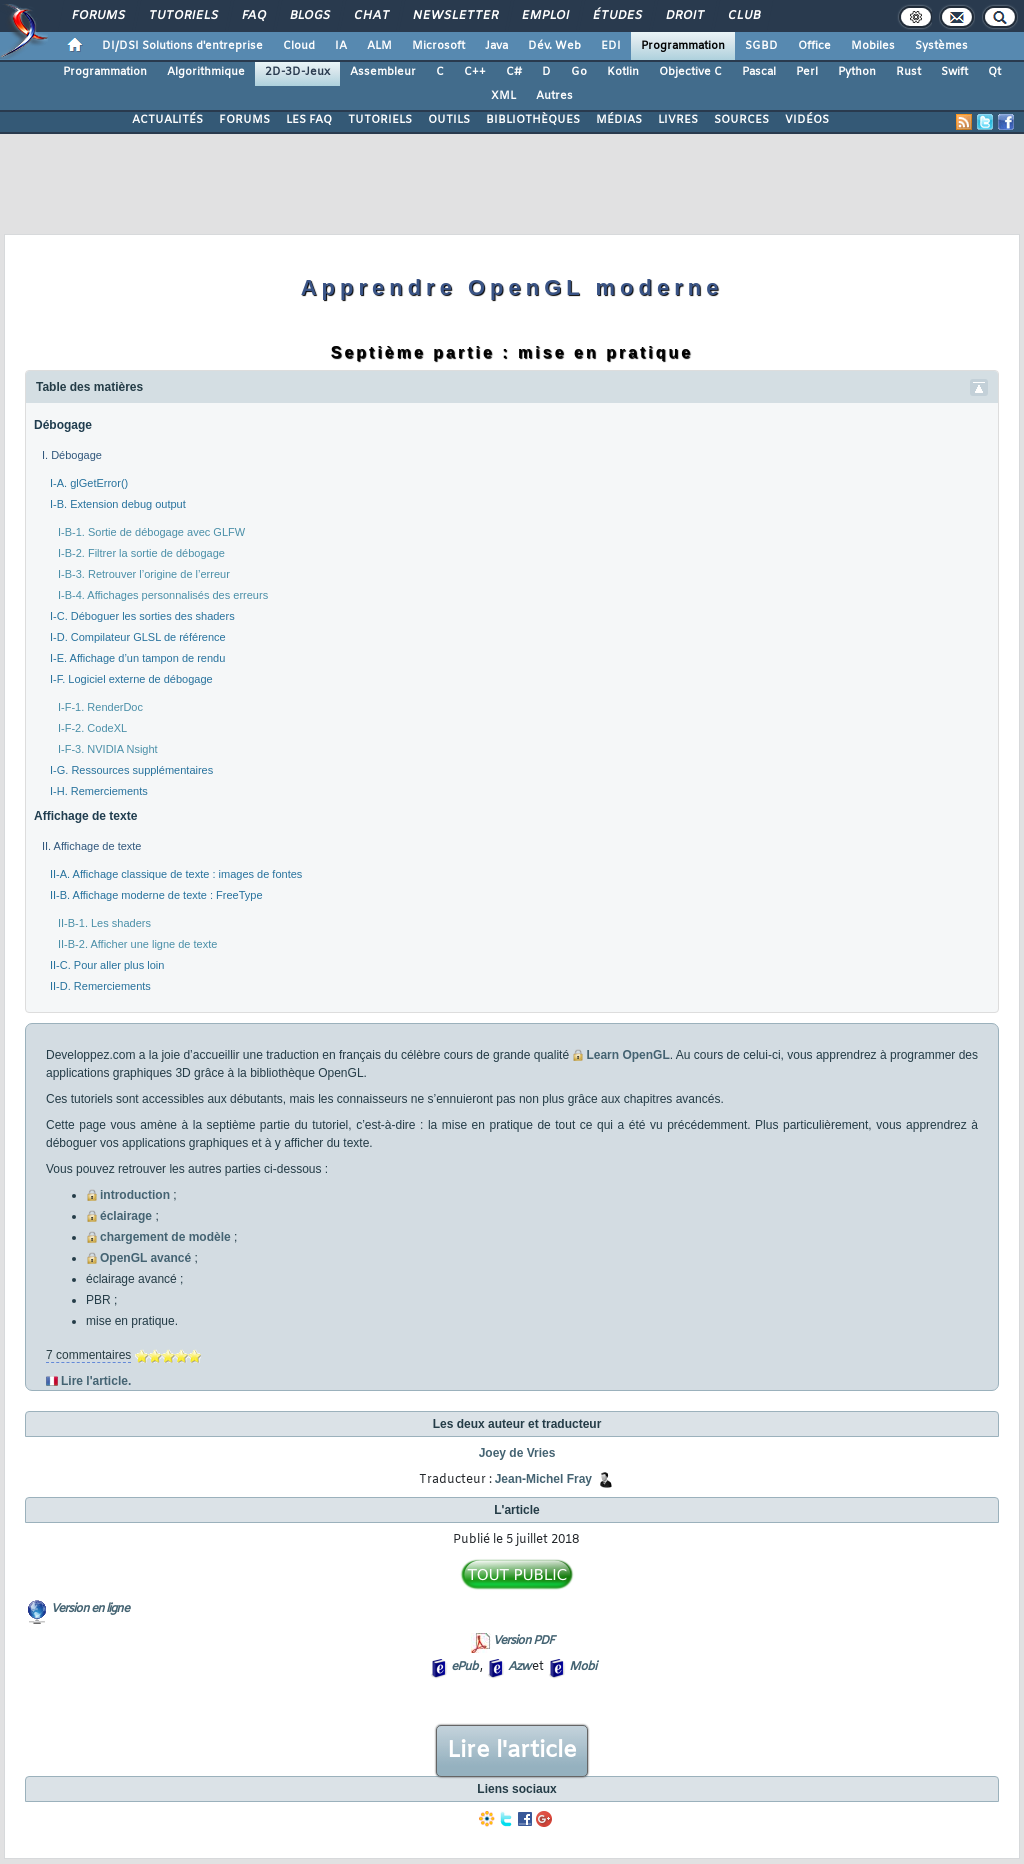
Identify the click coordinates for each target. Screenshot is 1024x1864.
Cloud (299, 46)
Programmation (683, 46)
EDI (611, 46)
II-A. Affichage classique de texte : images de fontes (176, 874)
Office (814, 46)
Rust (908, 72)
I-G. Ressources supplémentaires (131, 770)
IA (341, 46)
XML (503, 96)
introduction (135, 1195)
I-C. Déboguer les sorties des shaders (142, 616)
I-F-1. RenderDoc (100, 707)
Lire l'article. (96, 1381)
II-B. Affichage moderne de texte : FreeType (156, 895)
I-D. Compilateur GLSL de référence (138, 637)
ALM (379, 46)
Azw (519, 1667)
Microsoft (438, 46)
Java (496, 46)
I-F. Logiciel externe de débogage (131, 679)
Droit (684, 16)
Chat (370, 16)
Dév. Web (554, 46)
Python (857, 72)
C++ (475, 72)
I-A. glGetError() (89, 483)
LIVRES (678, 120)
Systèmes (941, 46)
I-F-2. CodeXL (92, 728)
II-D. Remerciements (100, 986)
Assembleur (383, 72)
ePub (464, 1667)
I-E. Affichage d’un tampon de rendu (137, 658)
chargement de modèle (165, 1237)
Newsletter (454, 16)
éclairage (126, 1216)
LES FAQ (309, 120)
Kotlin (623, 72)
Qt (994, 72)
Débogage (63, 425)
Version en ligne (90, 1609)
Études (616, 16)
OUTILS (449, 120)
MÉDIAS (619, 120)
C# (514, 72)
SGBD (761, 46)
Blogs (309, 16)
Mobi (582, 1667)
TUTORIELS (380, 120)
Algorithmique (206, 72)
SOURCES (741, 120)
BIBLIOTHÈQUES (533, 120)
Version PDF (523, 1641)
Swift (954, 72)
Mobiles (873, 46)
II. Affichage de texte (91, 846)
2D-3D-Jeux (297, 72)
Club (743, 16)
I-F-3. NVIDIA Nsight (108, 749)
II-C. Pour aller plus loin (107, 965)
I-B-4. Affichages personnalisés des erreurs (163, 595)
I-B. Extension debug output (118, 504)
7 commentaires (88, 1355)
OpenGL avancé (145, 1258)
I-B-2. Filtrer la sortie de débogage (141, 553)
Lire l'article (512, 1751)
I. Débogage (72, 455)
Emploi (544, 16)
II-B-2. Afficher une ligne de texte (137, 944)
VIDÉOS (807, 120)
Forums (97, 16)
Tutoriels (182, 16)
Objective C (690, 72)
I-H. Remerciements (99, 791)
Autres (554, 96)
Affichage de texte (85, 816)
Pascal (759, 72)
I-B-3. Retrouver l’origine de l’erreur (144, 574)
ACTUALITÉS (167, 120)
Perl (807, 72)
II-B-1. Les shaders (104, 923)
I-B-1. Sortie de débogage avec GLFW (151, 532)
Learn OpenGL (627, 1055)
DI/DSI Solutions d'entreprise (182, 46)
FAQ (253, 16)
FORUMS (244, 120)
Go (579, 72)
